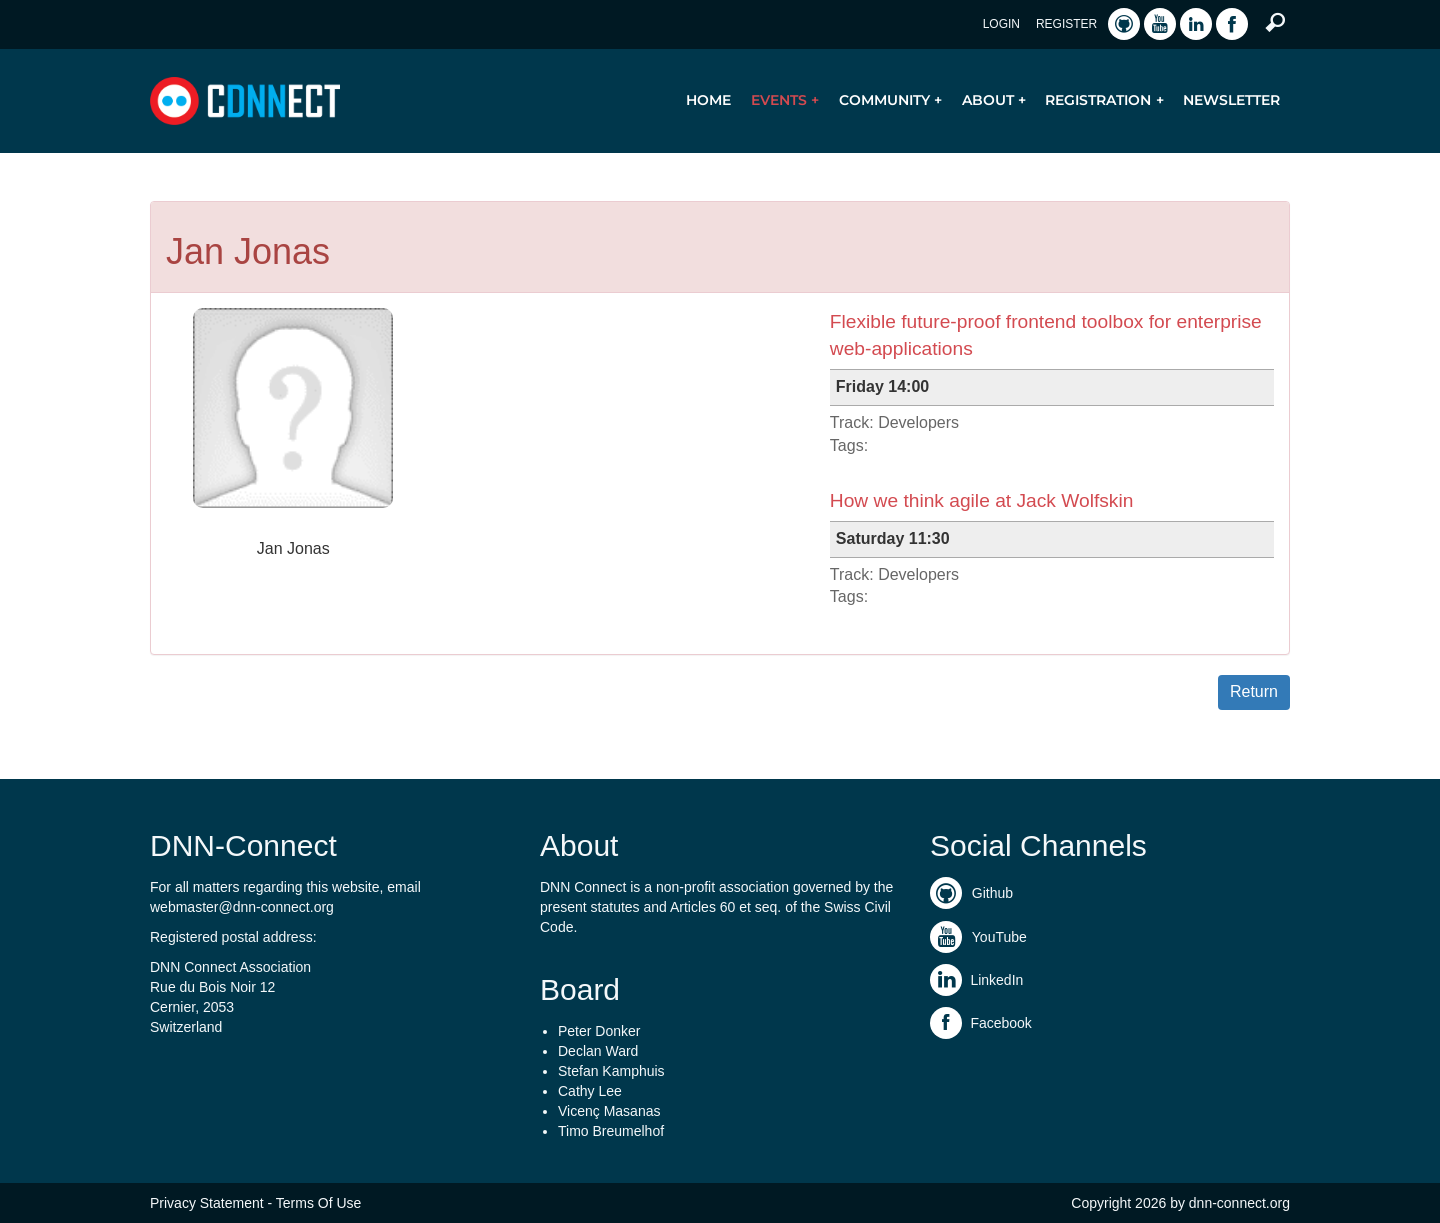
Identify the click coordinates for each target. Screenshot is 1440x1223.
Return (1254, 691)
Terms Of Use (319, 1203)
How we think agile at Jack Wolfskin (982, 500)
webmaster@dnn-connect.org (242, 907)
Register (1066, 24)
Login (1001, 24)
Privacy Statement (207, 1203)
